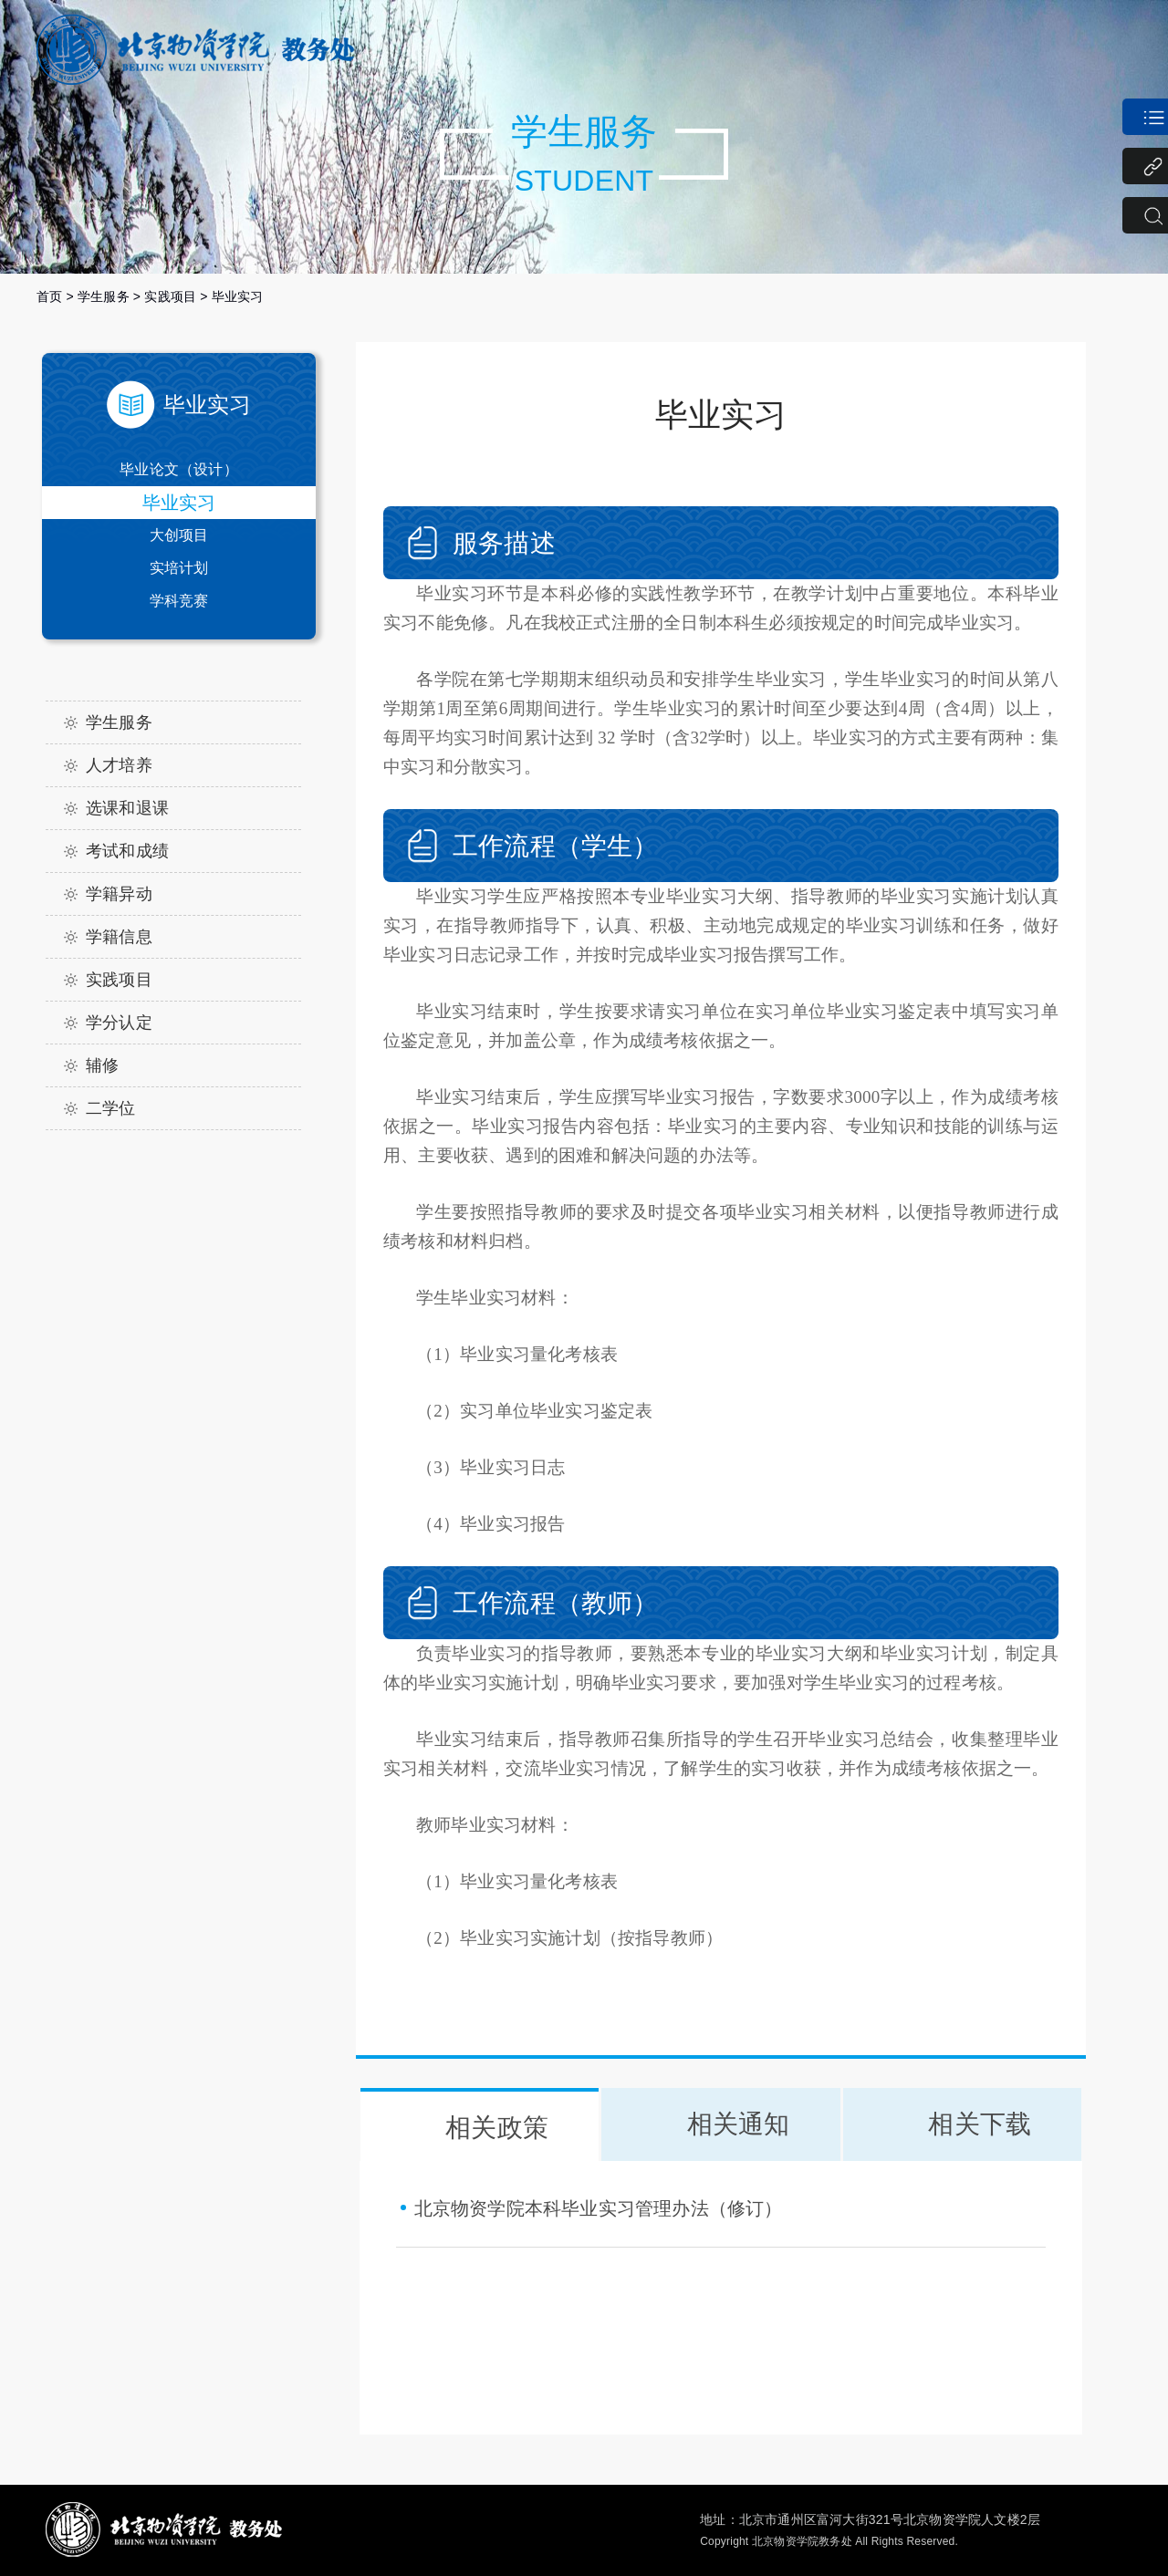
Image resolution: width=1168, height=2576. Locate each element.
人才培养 (119, 765)
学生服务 (104, 296)
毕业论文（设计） (179, 469)
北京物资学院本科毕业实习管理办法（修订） (598, 2208)
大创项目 (179, 535)
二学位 (111, 1108)
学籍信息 (119, 937)
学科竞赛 (179, 600)
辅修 (102, 1065)
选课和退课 (127, 808)
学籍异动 (119, 894)
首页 (49, 296)
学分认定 (119, 1022)
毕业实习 (238, 296)
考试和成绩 (127, 851)
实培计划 (179, 568)
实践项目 (170, 296)
